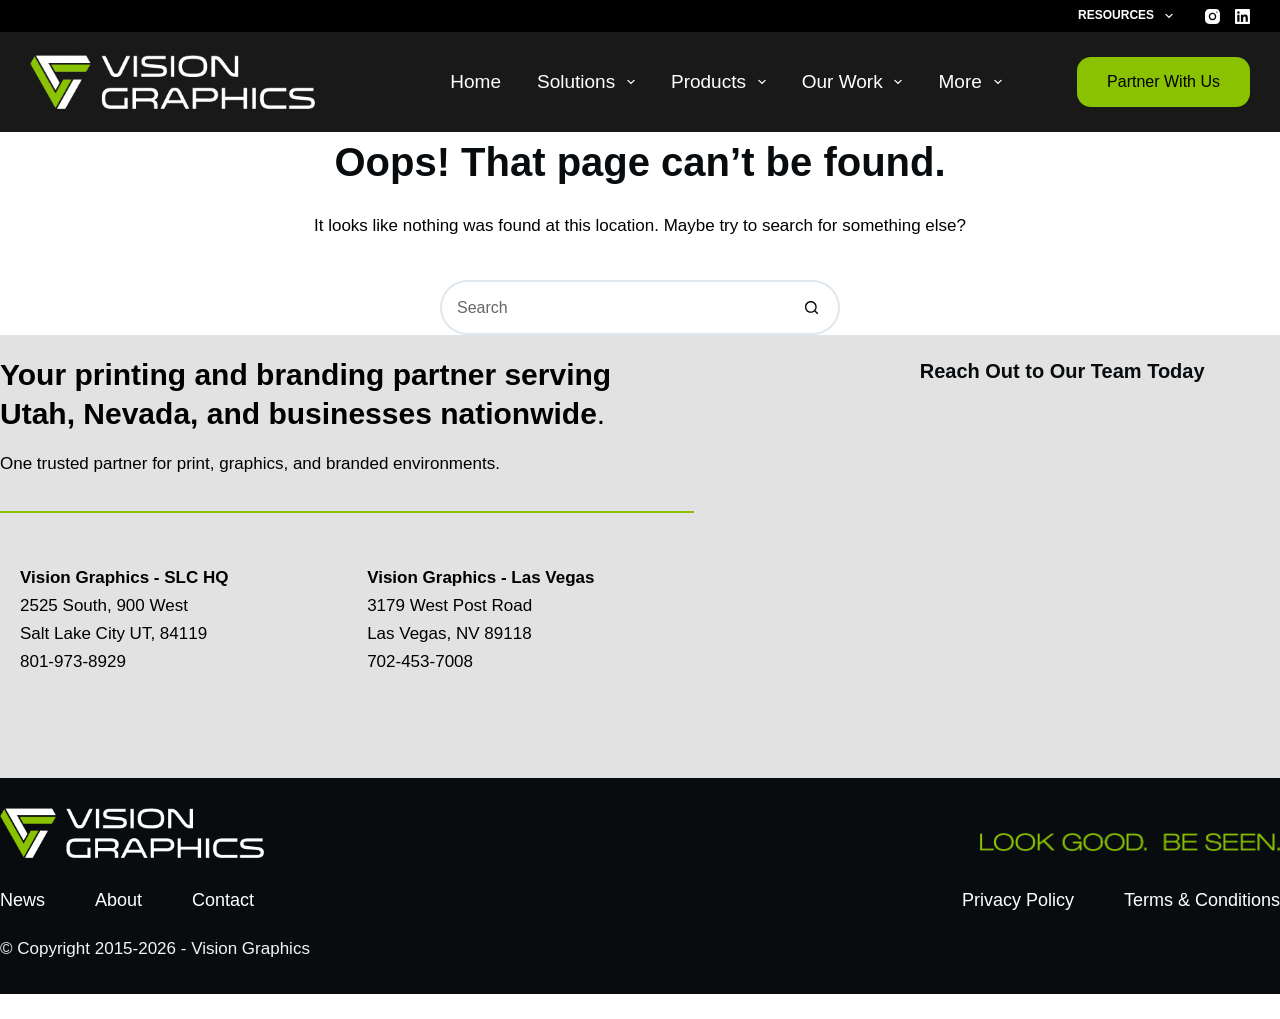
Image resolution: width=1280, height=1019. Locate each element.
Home (475, 81)
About (118, 900)
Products (722, 82)
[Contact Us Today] (1059, 575)
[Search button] (812, 307)
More (973, 82)
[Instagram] (1212, 16)
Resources (1129, 16)
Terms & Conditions (1202, 900)
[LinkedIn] (1242, 16)
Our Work (856, 82)
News (22, 900)
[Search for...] (612, 307)
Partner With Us (1163, 81)
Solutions (590, 82)
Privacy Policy (1018, 900)
